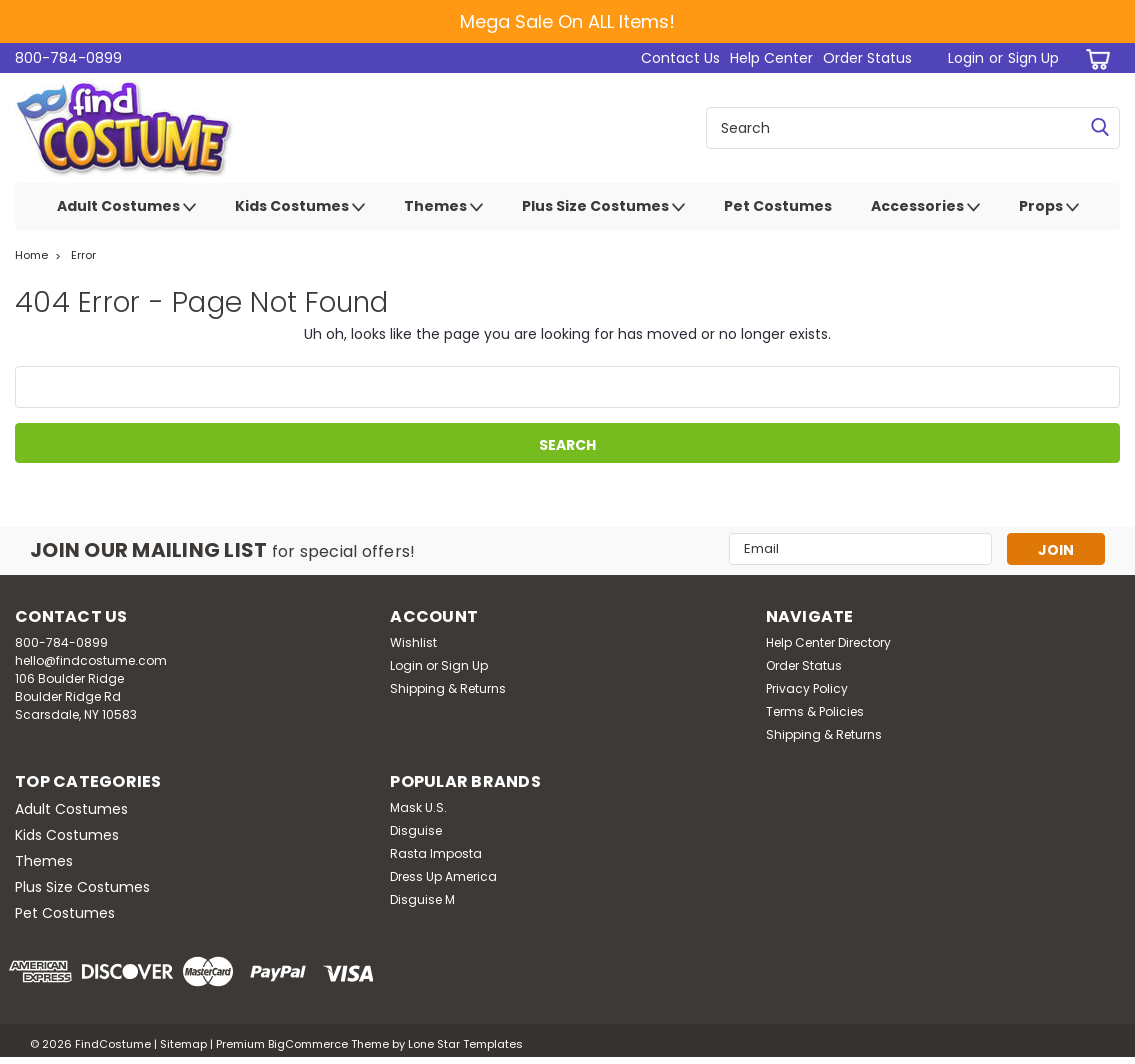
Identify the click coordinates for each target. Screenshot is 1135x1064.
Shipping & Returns (448, 688)
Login (966, 58)
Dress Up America (443, 876)
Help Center (771, 58)
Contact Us (680, 58)
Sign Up (1033, 58)
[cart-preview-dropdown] (1094, 58)
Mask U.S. (418, 807)
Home (31, 255)
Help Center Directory (828, 642)
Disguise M (422, 899)
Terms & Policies (815, 711)
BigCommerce (308, 1044)
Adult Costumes (126, 207)
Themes (443, 207)
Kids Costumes (300, 207)
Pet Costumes (778, 206)
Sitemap (183, 1044)
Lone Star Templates (465, 1044)
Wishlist (413, 642)
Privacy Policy (807, 688)
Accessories (925, 207)
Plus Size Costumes (603, 207)
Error (83, 255)
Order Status (867, 58)
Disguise (416, 830)
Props (1049, 207)
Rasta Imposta (436, 853)
